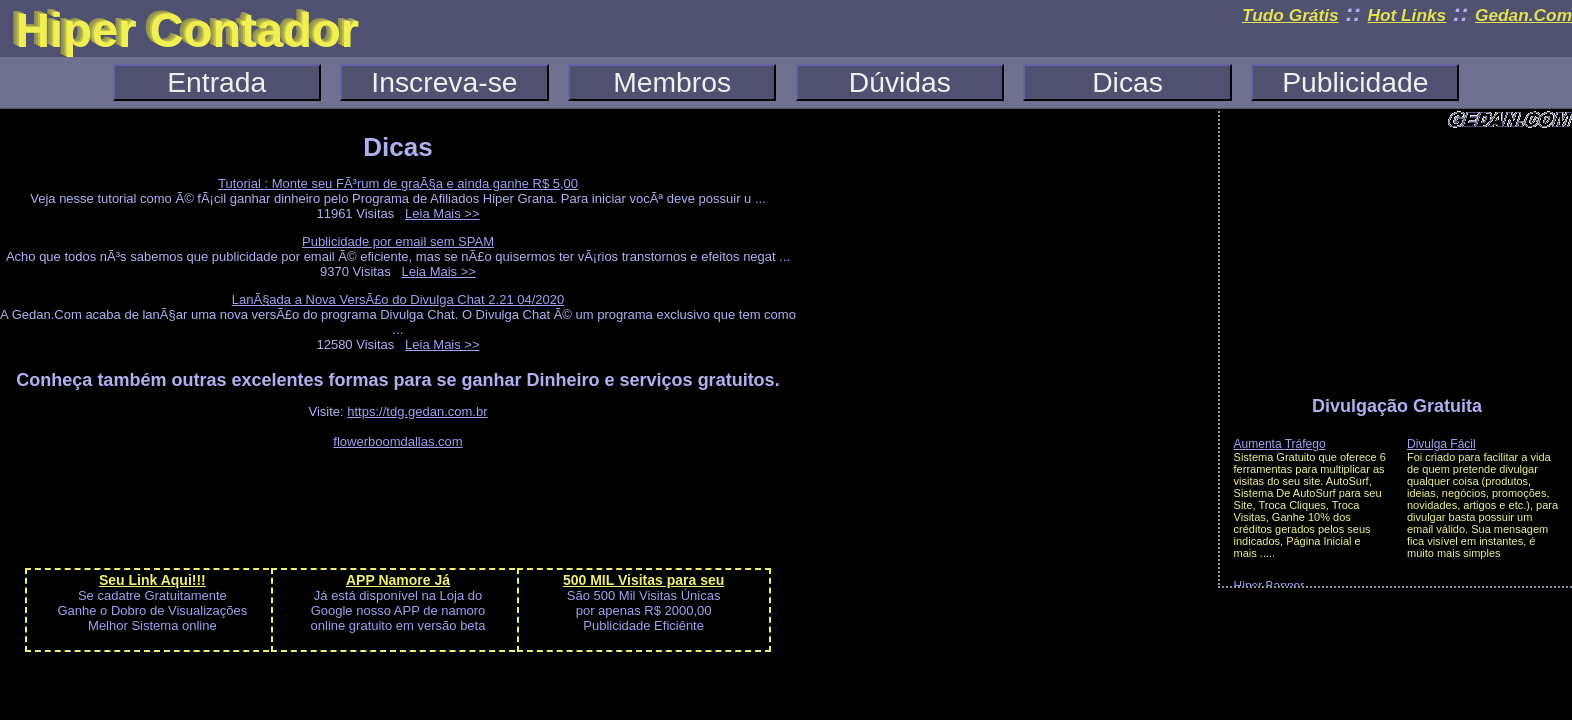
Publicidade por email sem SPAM (398, 241)
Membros (672, 82)
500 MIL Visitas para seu (643, 580)
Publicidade (1355, 82)
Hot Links (1406, 15)
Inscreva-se (444, 82)
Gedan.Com (1523, 15)
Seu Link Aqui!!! (152, 580)
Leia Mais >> (442, 213)
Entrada (216, 82)
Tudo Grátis (1290, 15)
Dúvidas (900, 82)
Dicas (1127, 82)
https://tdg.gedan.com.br (417, 411)
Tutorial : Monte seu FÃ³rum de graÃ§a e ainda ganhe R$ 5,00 (398, 183)
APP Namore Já (398, 580)
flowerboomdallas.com (397, 441)
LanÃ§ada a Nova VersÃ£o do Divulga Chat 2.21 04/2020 (398, 299)
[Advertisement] (398, 507)
